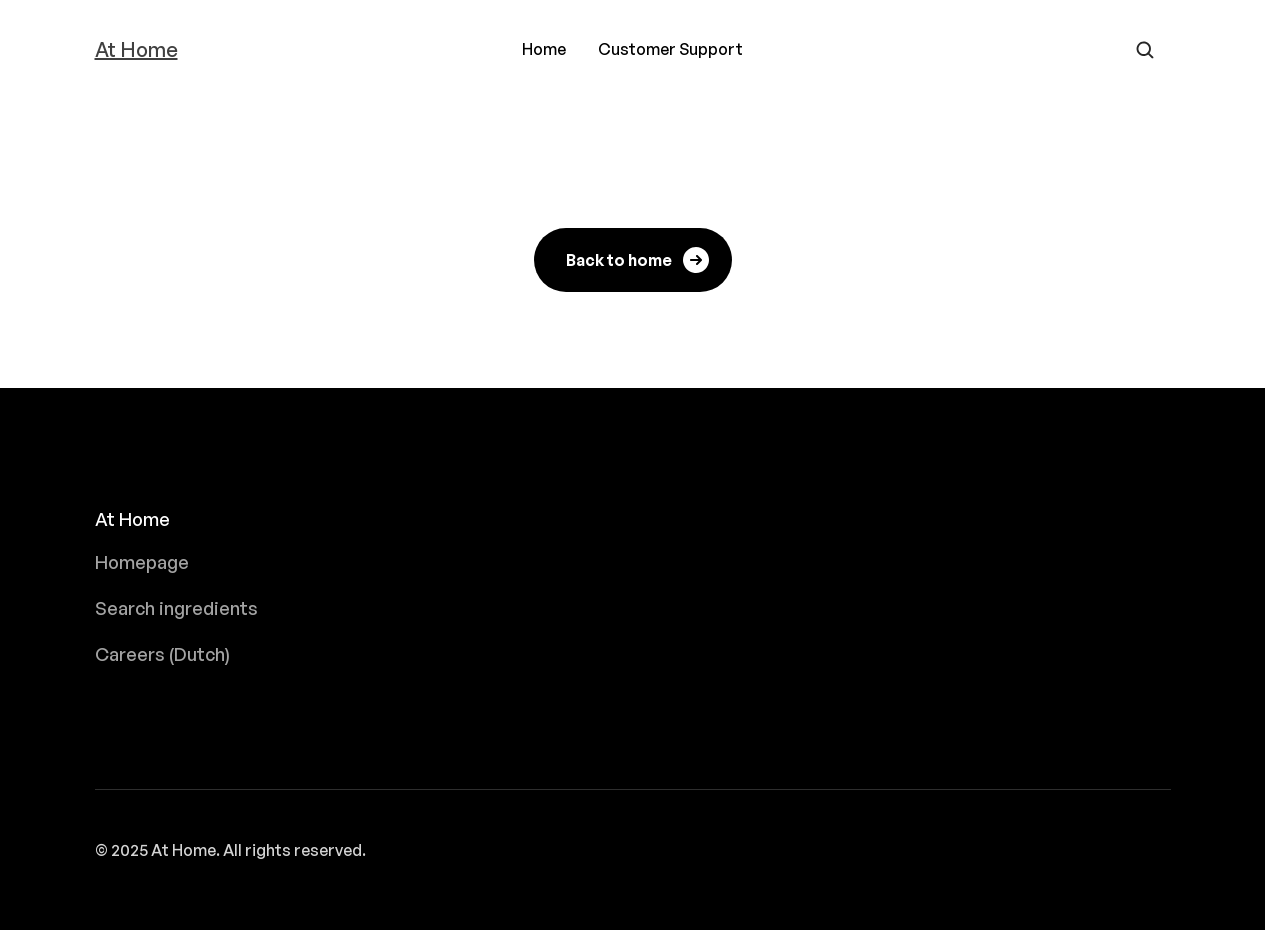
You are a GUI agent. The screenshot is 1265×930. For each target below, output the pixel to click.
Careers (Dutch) (162, 654)
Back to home (639, 260)
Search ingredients (176, 608)
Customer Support (670, 49)
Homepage (142, 562)
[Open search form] (1145, 50)
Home (544, 49)
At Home (136, 50)
